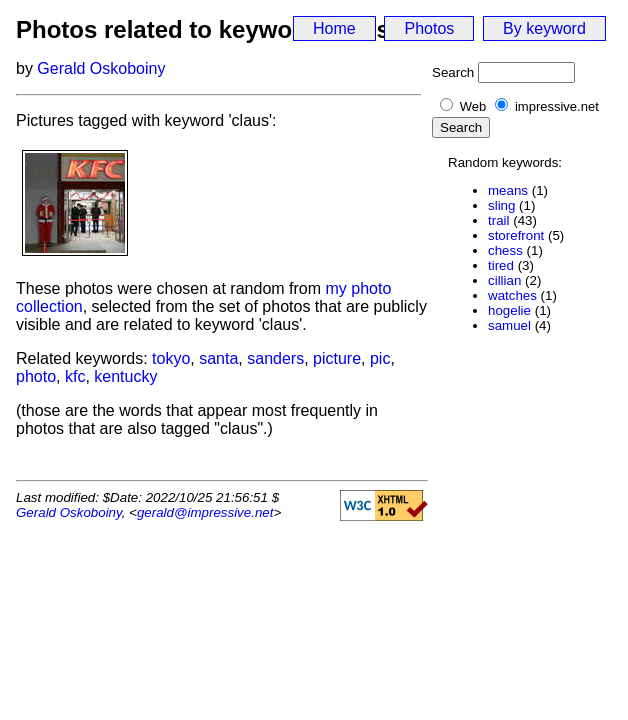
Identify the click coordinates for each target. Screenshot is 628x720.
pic (380, 358)
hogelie (509, 310)
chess (505, 250)
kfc (75, 376)
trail (498, 220)
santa (218, 358)
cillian (504, 280)
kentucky (125, 376)
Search (453, 72)
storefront (516, 235)
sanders (275, 358)
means (508, 190)
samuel (509, 325)
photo (36, 376)
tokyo (171, 358)
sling (501, 205)
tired (501, 265)
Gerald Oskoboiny (101, 68)
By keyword (544, 28)
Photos (429, 28)
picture (337, 358)
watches (512, 295)
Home (334, 28)
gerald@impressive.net (205, 512)
